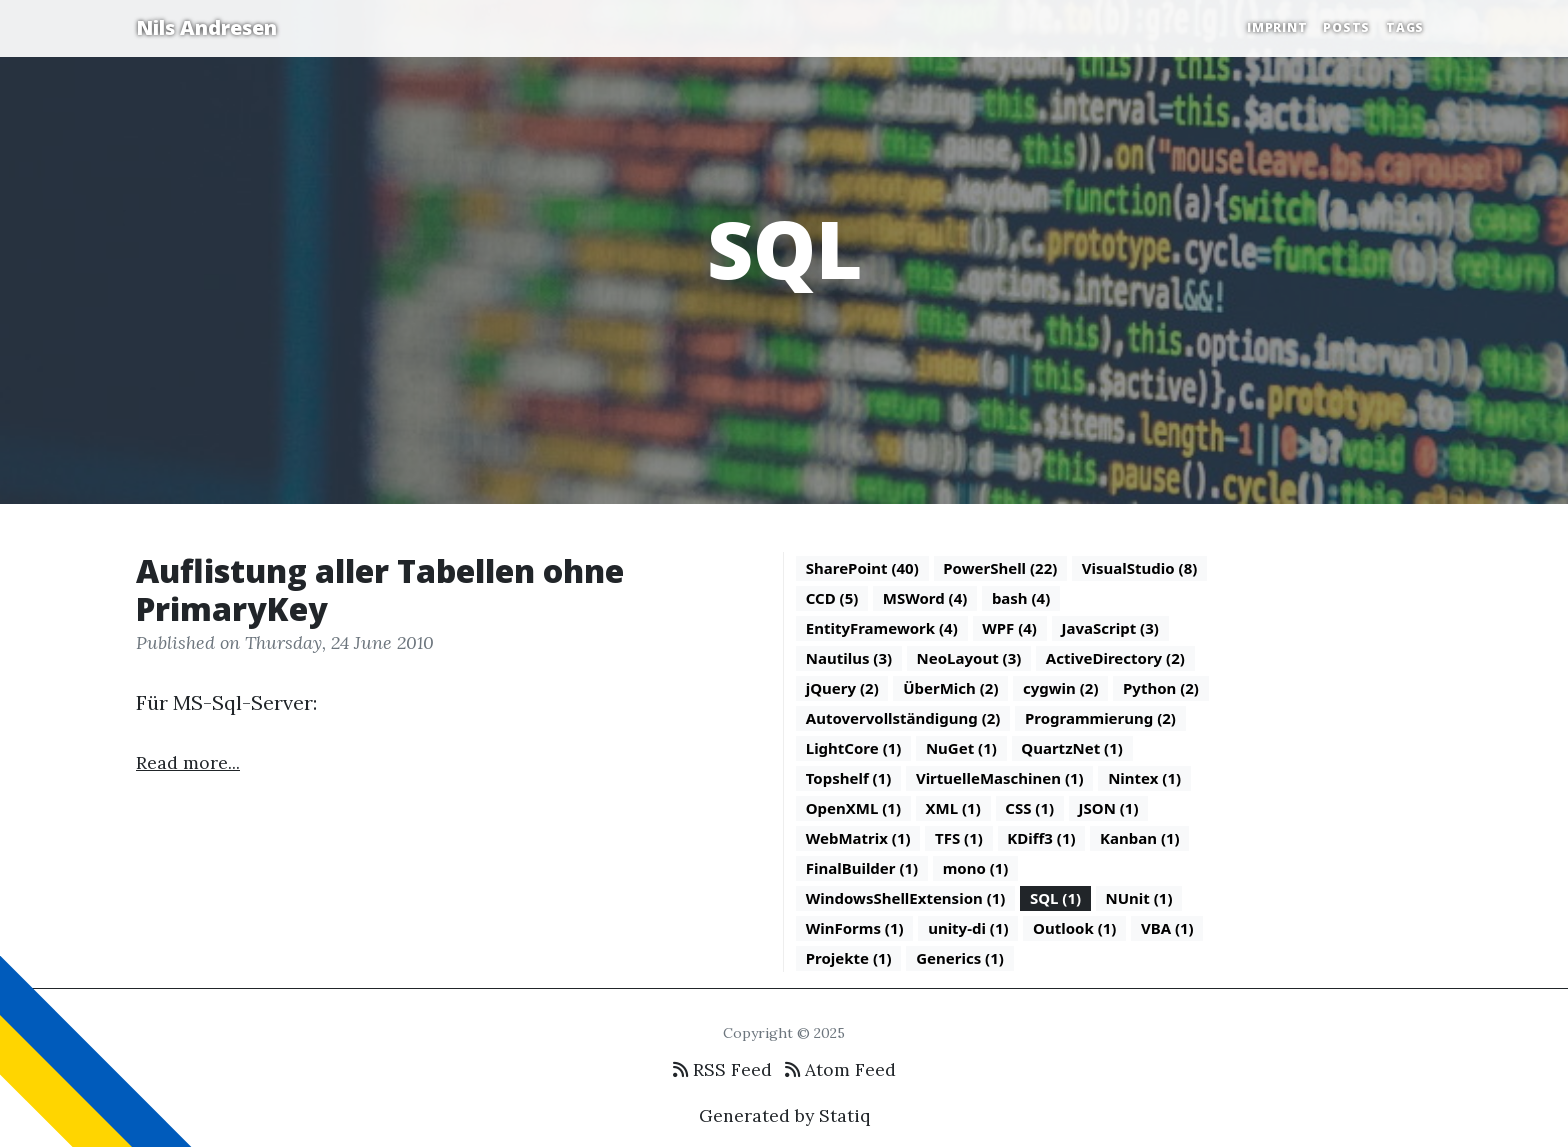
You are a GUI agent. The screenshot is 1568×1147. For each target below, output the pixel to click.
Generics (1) (960, 958)
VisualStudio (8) (1140, 568)
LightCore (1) (854, 748)
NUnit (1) (1139, 898)
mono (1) (976, 868)
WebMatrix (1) (858, 838)
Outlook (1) (1074, 928)
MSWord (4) (925, 598)
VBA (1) (1167, 928)
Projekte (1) (849, 958)
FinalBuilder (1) (862, 868)
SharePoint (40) (862, 568)
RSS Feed (722, 1069)
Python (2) (1161, 688)
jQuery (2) (842, 688)
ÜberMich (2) (950, 688)
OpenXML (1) (853, 808)
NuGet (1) (961, 748)
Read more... (188, 762)
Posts (1346, 27)
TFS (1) (959, 838)
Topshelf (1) (849, 778)
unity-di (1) (968, 928)
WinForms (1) (855, 928)
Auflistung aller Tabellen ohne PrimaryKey (380, 589)
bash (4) (1021, 598)
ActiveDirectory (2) (1115, 658)
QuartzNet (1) (1072, 748)
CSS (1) (1029, 808)
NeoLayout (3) (969, 658)
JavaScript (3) (1109, 628)
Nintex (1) (1144, 778)
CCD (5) (832, 598)
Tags (1405, 27)
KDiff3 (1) (1041, 838)
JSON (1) (1109, 808)
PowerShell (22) (1000, 568)
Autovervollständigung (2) (903, 718)
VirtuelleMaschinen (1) (1000, 778)
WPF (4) (1009, 628)
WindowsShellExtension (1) (906, 898)
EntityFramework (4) (882, 628)
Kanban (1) (1140, 838)
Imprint (1277, 27)
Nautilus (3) (849, 658)
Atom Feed (840, 1069)
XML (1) (953, 808)
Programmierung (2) (1100, 718)
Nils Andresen (206, 27)
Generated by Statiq (784, 1115)
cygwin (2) (1061, 688)
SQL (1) (1055, 898)
